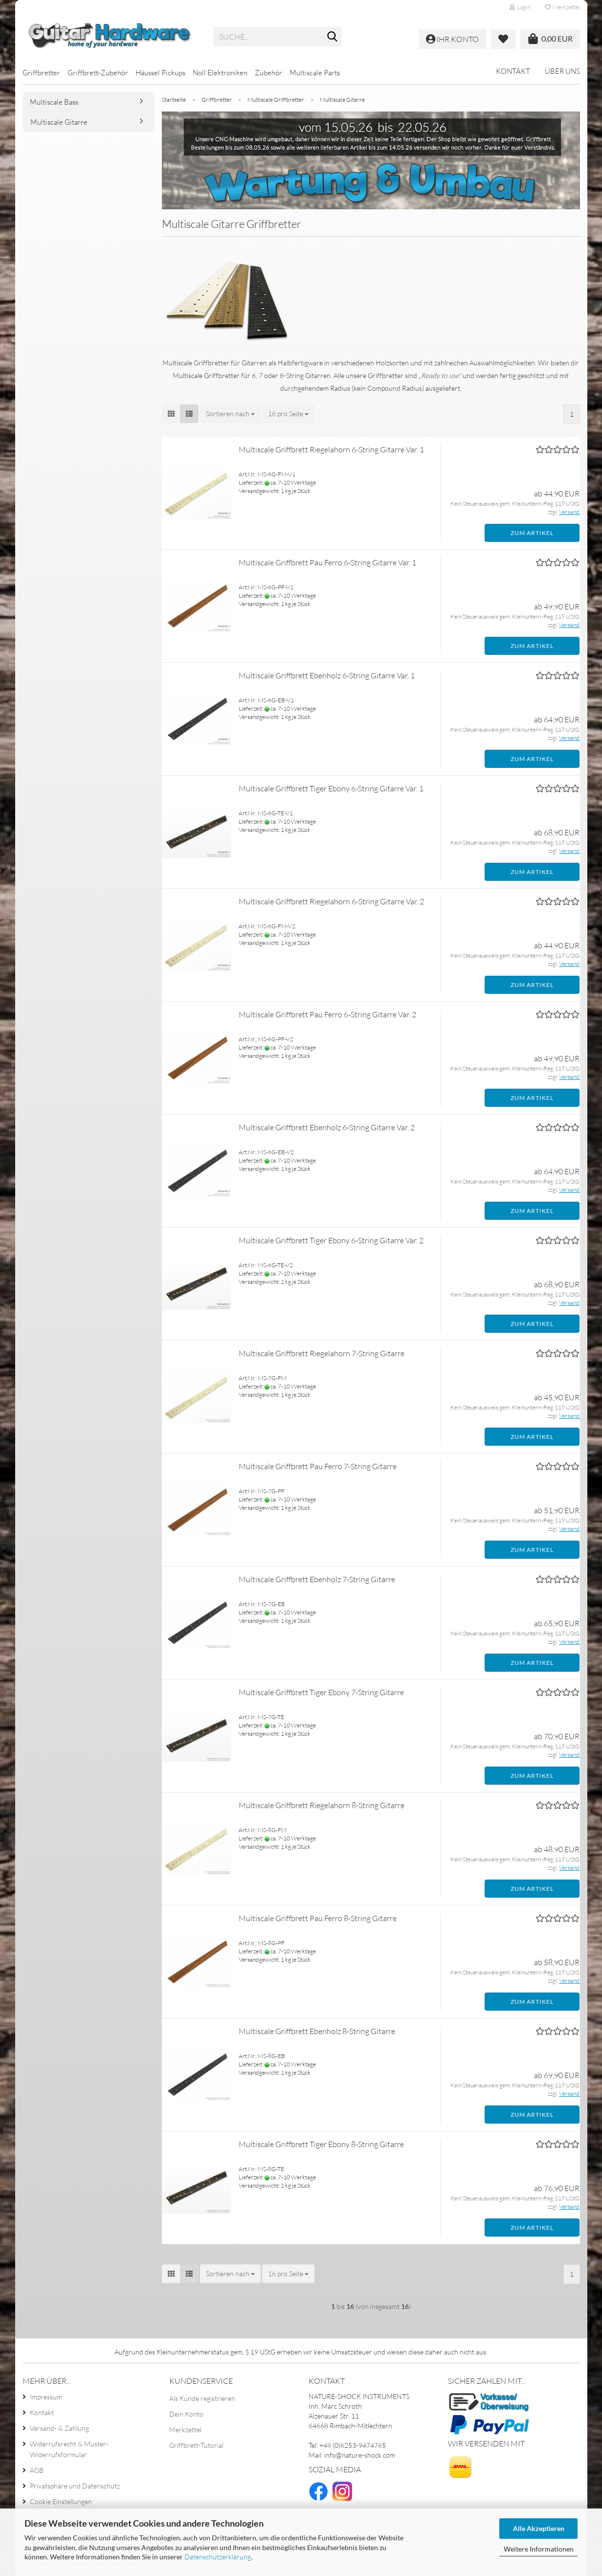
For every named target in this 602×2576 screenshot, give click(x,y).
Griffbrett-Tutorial (196, 2445)
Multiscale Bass (54, 102)
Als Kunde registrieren (202, 2398)
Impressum (46, 2397)
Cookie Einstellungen (61, 2501)
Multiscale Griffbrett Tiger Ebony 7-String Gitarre (321, 1692)
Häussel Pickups (160, 72)
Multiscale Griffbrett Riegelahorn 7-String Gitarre (321, 1353)
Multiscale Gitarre (59, 122)
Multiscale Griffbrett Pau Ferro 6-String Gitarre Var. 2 (327, 1014)
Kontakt (513, 71)
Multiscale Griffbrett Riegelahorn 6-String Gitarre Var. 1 (331, 449)
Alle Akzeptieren (538, 2528)
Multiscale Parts (315, 72)
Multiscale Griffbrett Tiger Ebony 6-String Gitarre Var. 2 (331, 1240)
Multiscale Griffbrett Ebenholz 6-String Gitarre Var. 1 (327, 675)
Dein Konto (186, 2414)
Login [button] (520, 7)
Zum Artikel (532, 533)
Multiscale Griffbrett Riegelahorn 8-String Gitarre (321, 1805)
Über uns (562, 71)
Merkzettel (562, 7)
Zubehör (268, 72)
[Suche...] (332, 37)
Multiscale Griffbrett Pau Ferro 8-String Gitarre (318, 1918)
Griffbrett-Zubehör (97, 72)
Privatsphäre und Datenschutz (75, 2486)
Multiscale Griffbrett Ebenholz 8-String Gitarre (317, 2031)
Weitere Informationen (539, 2549)
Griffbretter (41, 72)
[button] (171, 413)
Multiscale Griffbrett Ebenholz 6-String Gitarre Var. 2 (327, 1127)
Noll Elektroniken (220, 72)
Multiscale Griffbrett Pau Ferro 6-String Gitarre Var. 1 (327, 562)
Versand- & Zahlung (59, 2428)
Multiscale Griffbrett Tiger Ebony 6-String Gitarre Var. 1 (331, 788)
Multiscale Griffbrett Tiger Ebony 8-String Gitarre (321, 2144)
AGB (37, 2470)
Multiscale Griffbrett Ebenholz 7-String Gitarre (317, 1579)
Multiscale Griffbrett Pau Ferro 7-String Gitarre (318, 1466)
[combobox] (230, 413)
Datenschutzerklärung (217, 2557)
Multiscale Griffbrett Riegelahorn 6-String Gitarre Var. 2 (331, 901)
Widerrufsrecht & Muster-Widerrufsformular (69, 2449)
